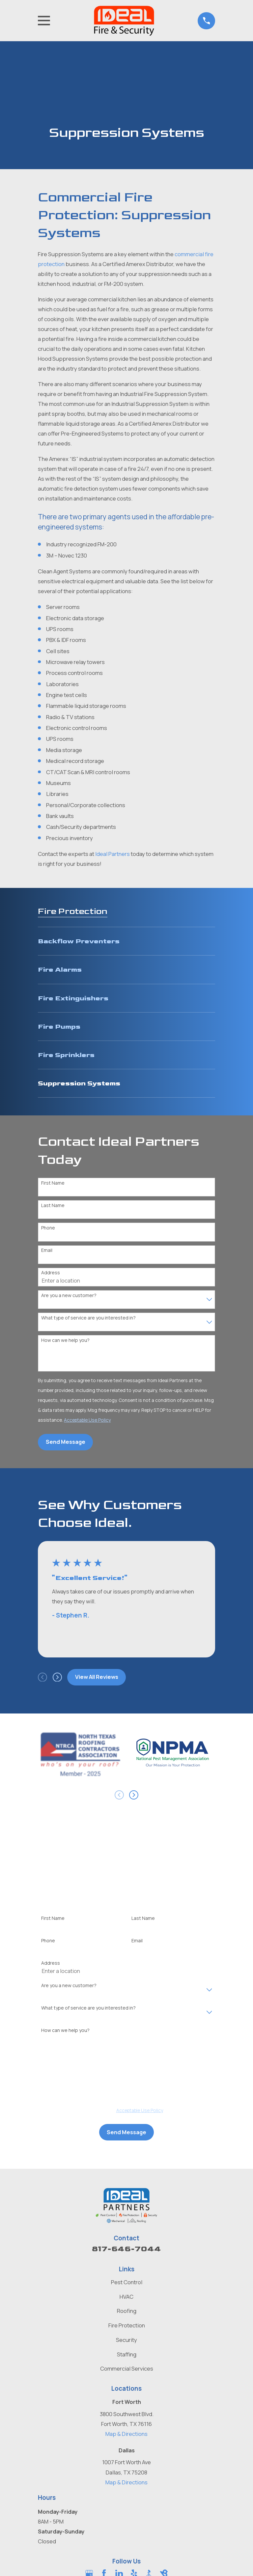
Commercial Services (126, 2368)
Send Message (65, 1441)
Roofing (126, 2311)
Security (126, 2340)
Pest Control (126, 2282)
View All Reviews (96, 1677)
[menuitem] (126, 941)
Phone (48, 1228)
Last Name (53, 1205)
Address (50, 1273)
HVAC (126, 2296)
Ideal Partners (112, 854)
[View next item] (57, 1677)
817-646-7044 (126, 2249)
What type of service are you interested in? (88, 1318)
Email (46, 1250)
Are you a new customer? (69, 1295)
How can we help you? (65, 1340)
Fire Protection (126, 2325)
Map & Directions (126, 2434)
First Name (53, 1183)
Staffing (126, 2354)
